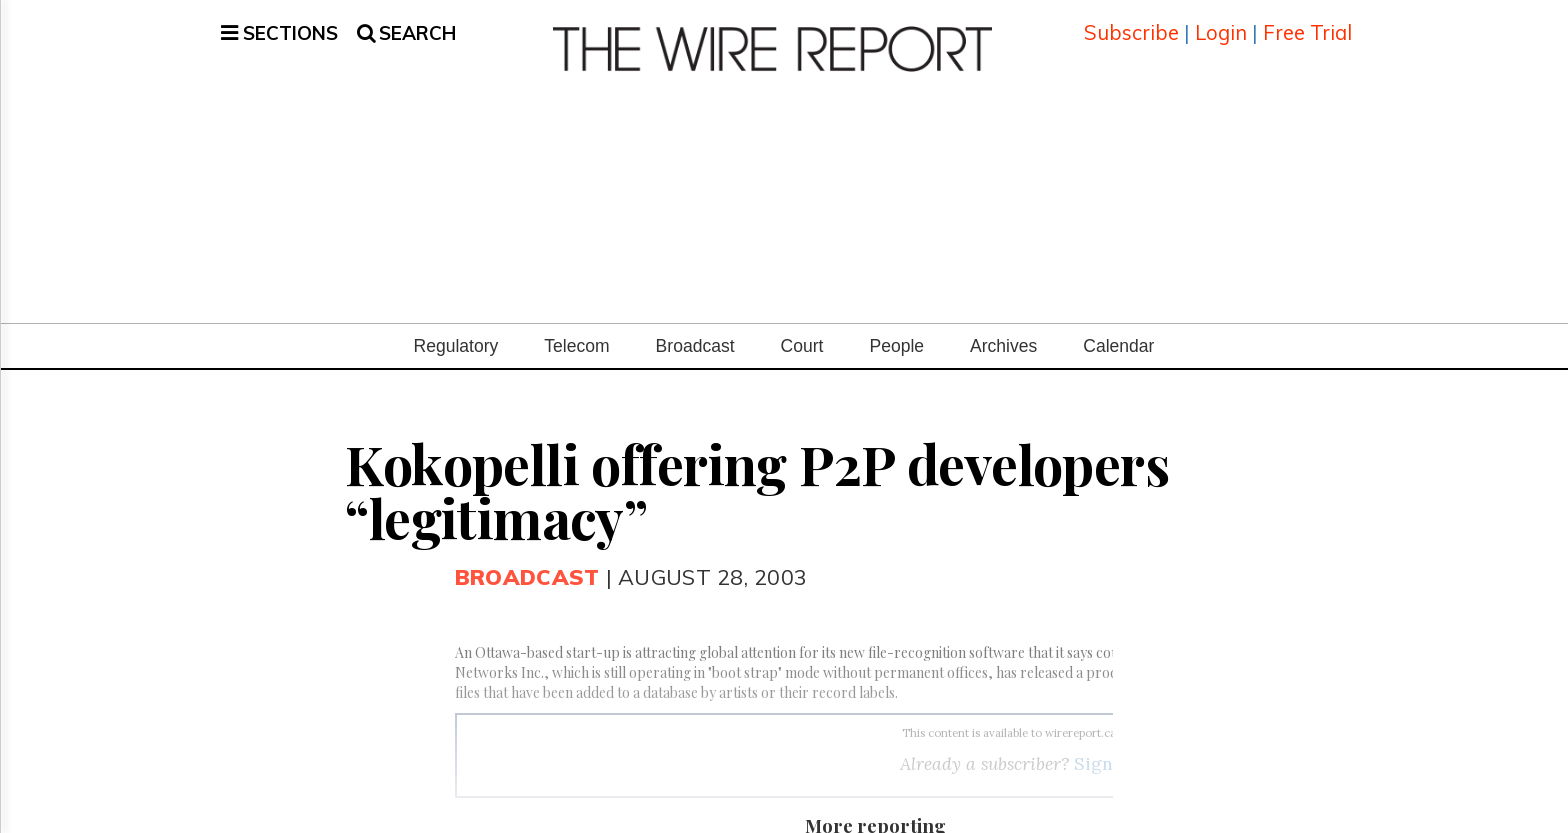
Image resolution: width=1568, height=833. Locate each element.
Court (802, 331)
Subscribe (1131, 24)
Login (1221, 24)
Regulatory (456, 331)
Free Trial (1307, 24)
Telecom (576, 331)
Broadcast (695, 331)
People (896, 331)
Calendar (1118, 331)
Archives (1003, 331)
